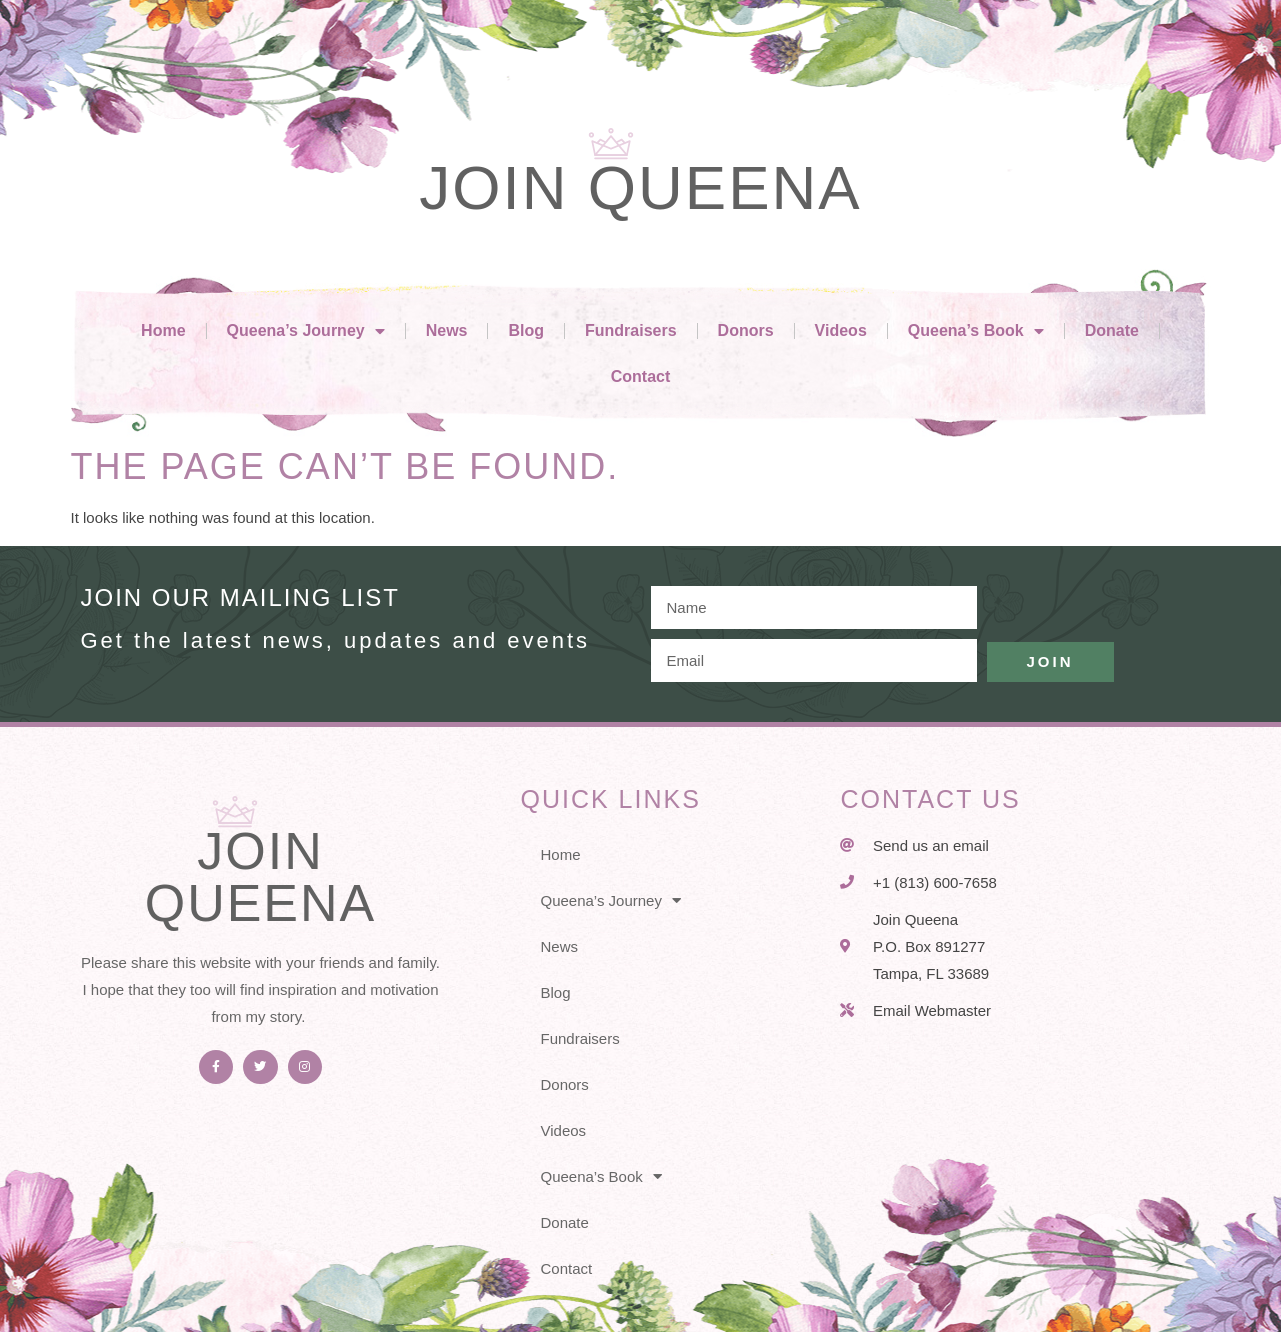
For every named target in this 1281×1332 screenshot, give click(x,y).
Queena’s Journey (306, 331)
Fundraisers (631, 330)
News (447, 330)
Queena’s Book (976, 331)
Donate (1112, 330)
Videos (841, 330)
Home (163, 330)
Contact (641, 376)
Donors (746, 330)
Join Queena (640, 187)
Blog (526, 330)
